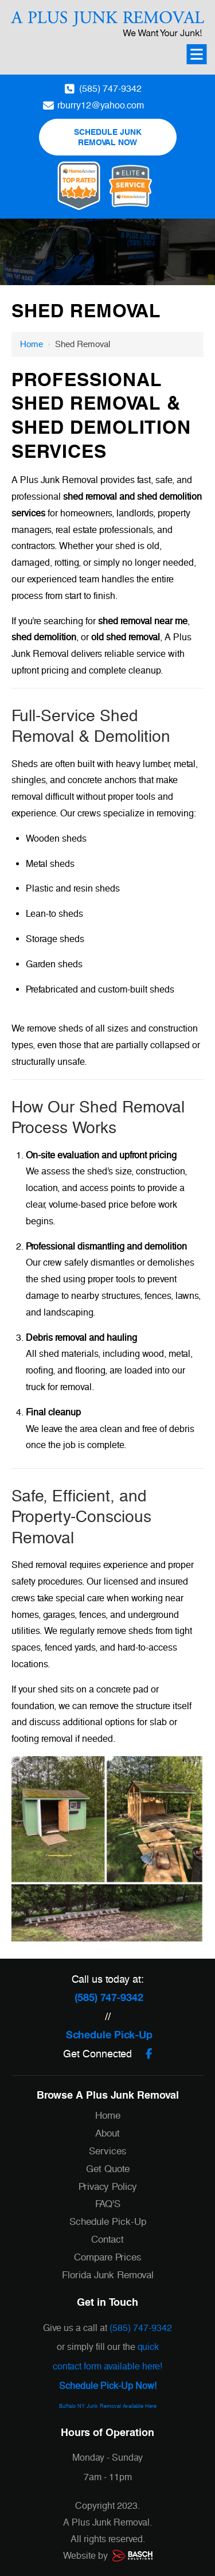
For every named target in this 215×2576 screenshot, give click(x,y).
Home (31, 344)
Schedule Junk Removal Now (108, 137)
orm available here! (124, 2366)
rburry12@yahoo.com (100, 105)
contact (67, 2366)
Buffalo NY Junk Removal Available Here (108, 2406)
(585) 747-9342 (110, 88)
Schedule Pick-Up (109, 2035)
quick (148, 2346)
